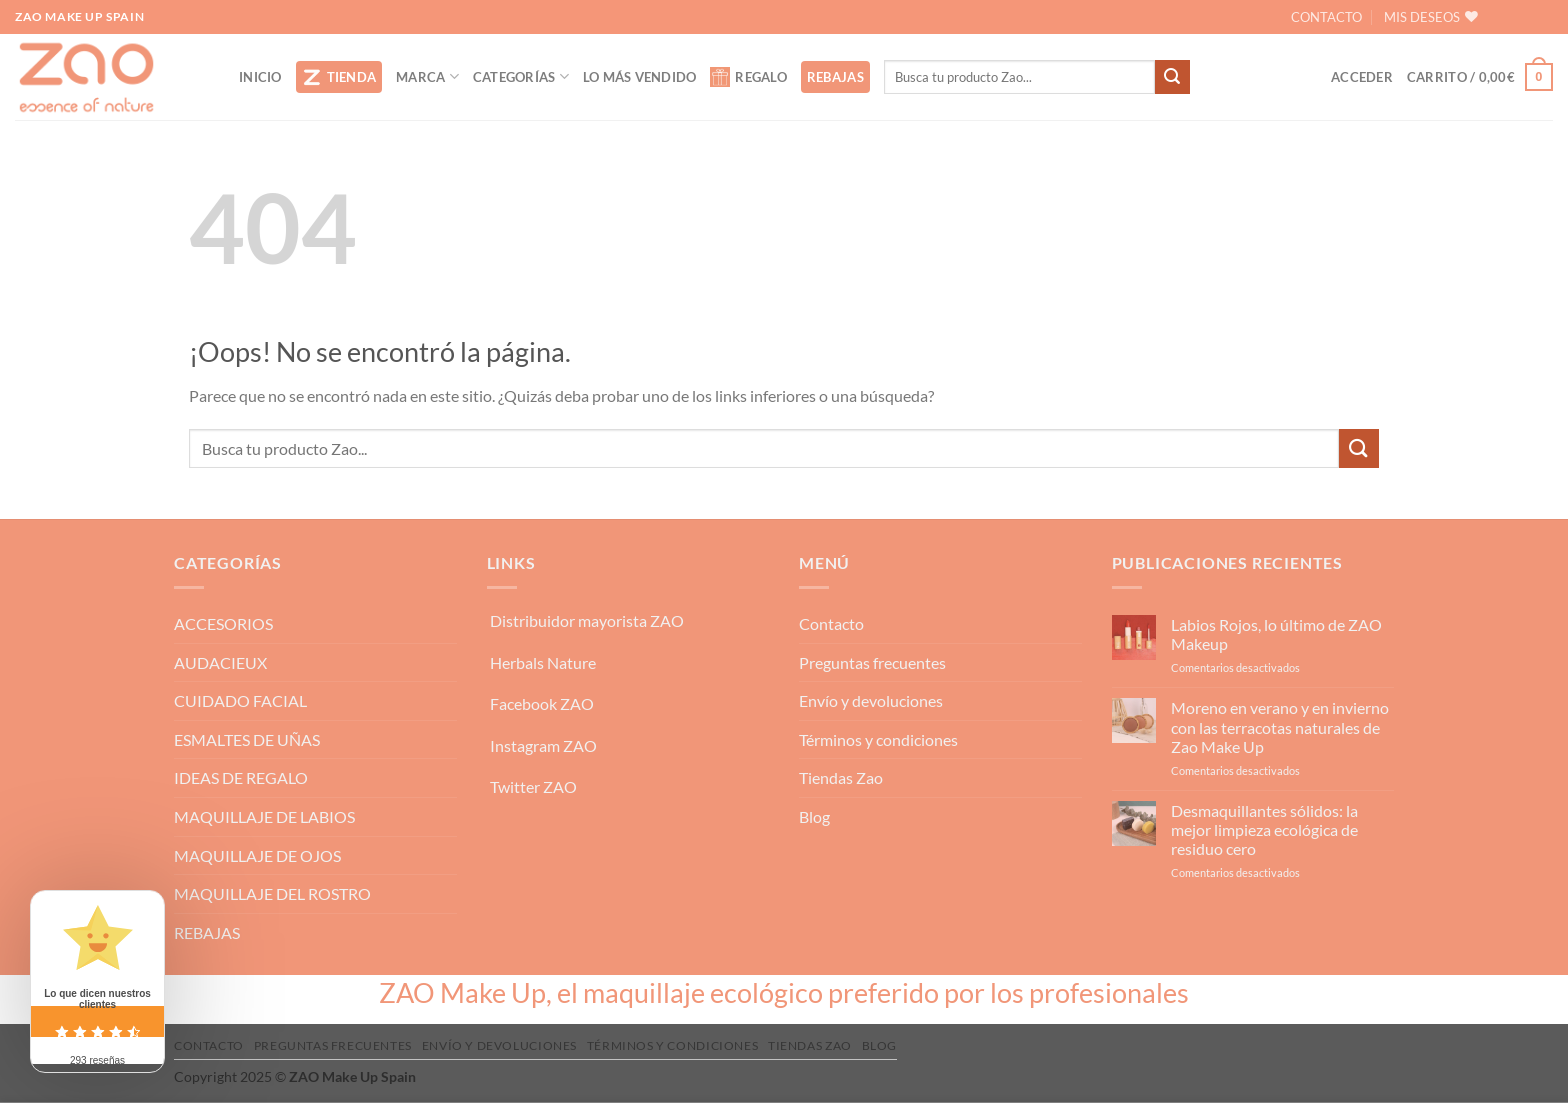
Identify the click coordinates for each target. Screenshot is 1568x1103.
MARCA (427, 76)
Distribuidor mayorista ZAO (587, 620)
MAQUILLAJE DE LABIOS (264, 816)
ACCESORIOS (223, 623)
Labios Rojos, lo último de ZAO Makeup (1276, 634)
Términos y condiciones (878, 739)
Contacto (831, 623)
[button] (1362, 77)
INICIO (260, 77)
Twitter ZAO (533, 786)
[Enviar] (1172, 77)
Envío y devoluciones (871, 700)
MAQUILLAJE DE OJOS (257, 855)
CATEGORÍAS (521, 76)
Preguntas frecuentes (872, 662)
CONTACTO (1326, 17)
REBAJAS (835, 77)
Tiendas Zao (841, 777)
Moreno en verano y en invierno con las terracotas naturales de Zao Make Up (1280, 726)
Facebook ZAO (542, 703)
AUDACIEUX (220, 662)
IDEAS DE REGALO (241, 777)
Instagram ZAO (543, 745)
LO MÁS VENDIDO (640, 77)
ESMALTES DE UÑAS (247, 739)
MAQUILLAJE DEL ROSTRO (272, 893)
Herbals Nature (543, 662)
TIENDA (339, 77)
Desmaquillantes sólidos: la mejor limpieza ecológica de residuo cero (1264, 829)
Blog (814, 816)
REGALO (748, 77)
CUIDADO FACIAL (240, 700)
